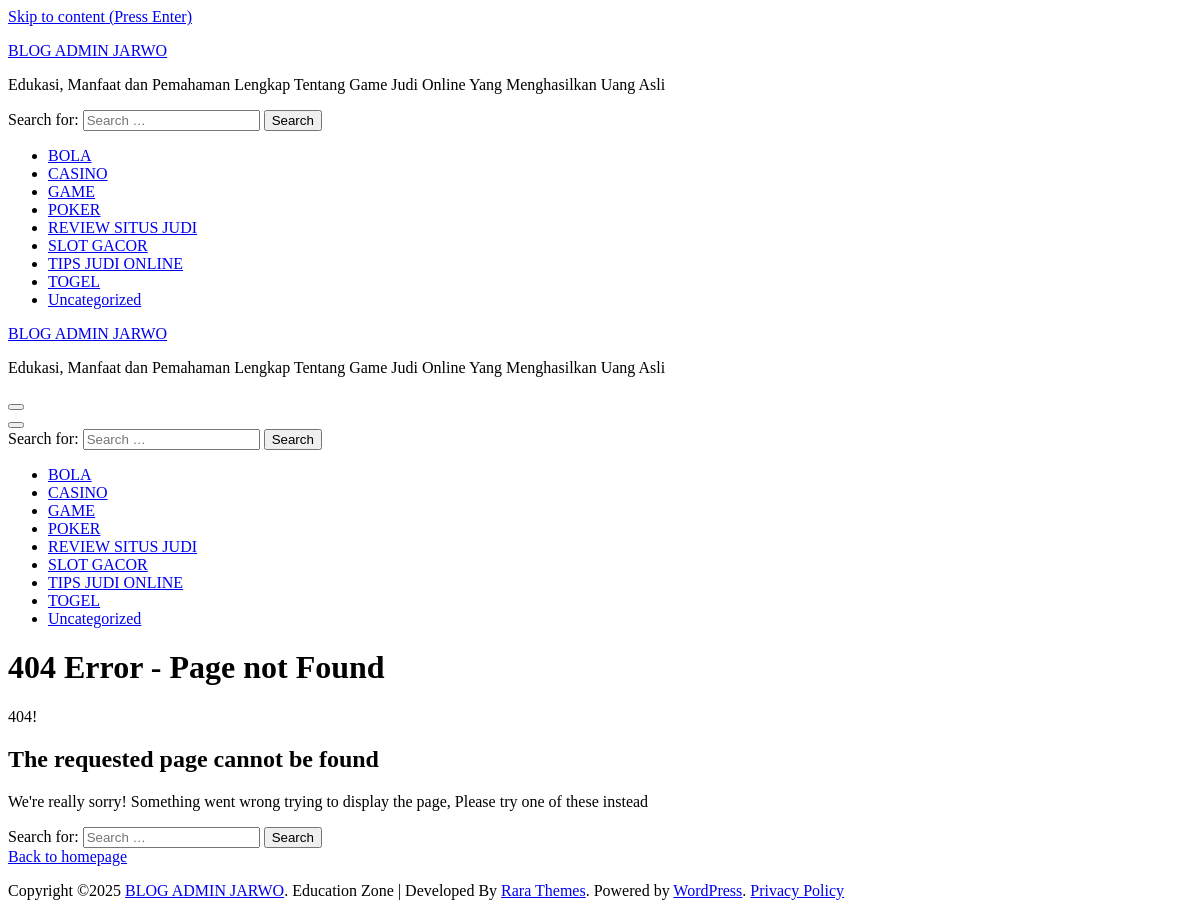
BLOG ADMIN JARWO (87, 50)
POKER (74, 209)
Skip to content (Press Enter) (100, 16)
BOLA (70, 155)
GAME (71, 191)
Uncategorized (94, 299)
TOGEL (74, 281)
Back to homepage (67, 856)
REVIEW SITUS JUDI (122, 227)
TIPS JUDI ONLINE (115, 263)
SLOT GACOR (98, 245)
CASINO (78, 173)
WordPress (707, 890)
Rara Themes (543, 890)
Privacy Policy (797, 890)
